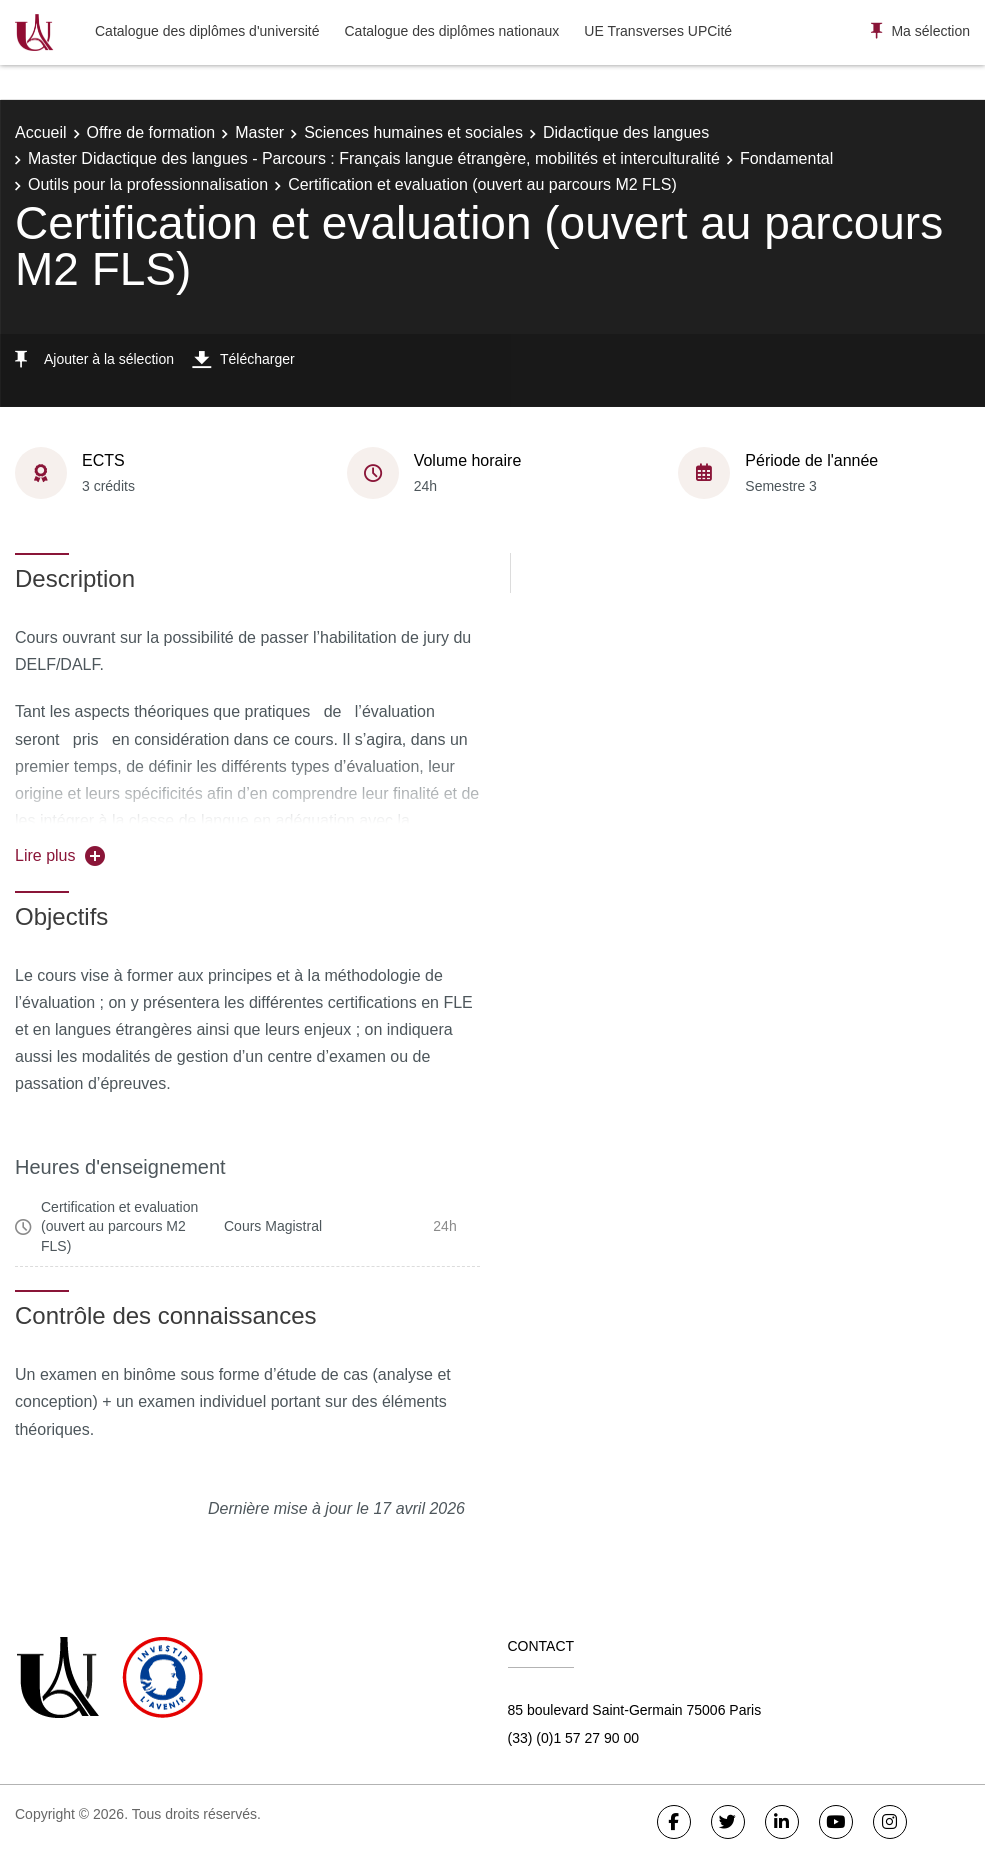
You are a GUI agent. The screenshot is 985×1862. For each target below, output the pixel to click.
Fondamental (786, 158)
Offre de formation (151, 132)
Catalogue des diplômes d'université (207, 31)
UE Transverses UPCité (658, 31)
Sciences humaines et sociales (413, 132)
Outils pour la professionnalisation (148, 184)
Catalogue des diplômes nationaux (451, 31)
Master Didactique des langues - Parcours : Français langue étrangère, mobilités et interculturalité (374, 158)
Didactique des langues (626, 132)
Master (259, 132)
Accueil (41, 132)
